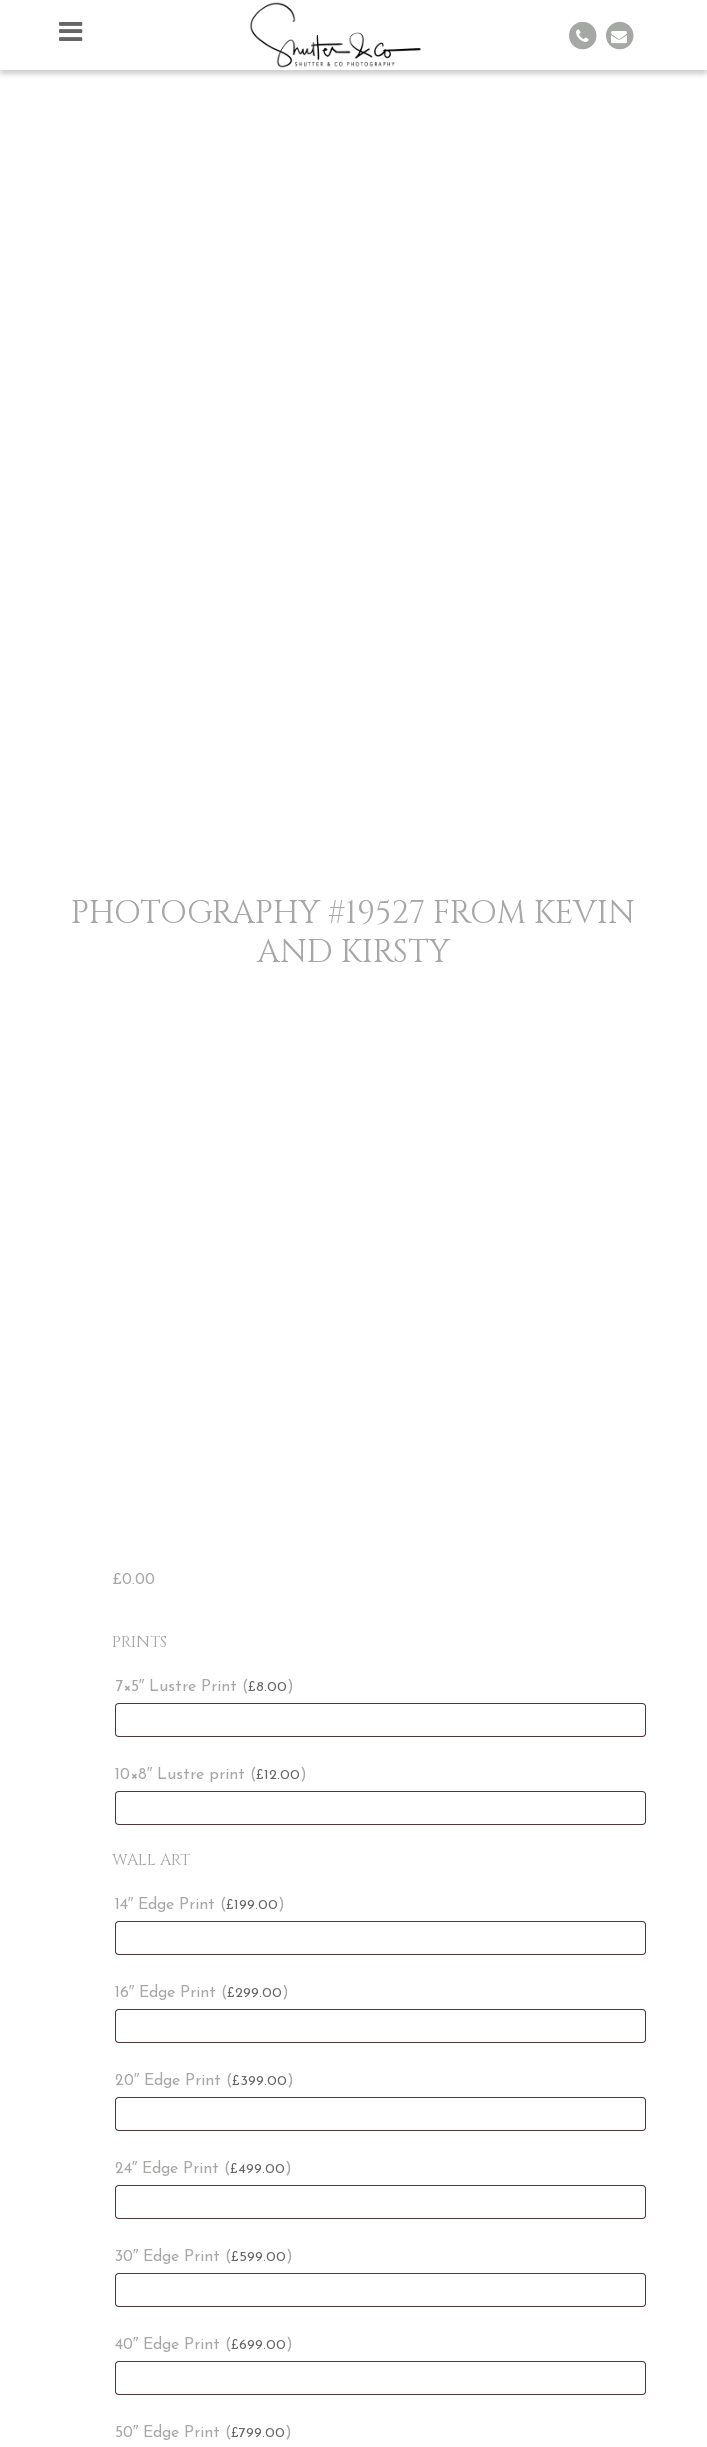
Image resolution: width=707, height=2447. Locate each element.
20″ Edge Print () (205, 2081)
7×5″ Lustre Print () (205, 1687)
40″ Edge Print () (204, 2345)
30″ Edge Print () (204, 2257)
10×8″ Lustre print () (211, 1775)
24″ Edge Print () (204, 2169)
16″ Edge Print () (202, 1993)
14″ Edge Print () (200, 1905)
